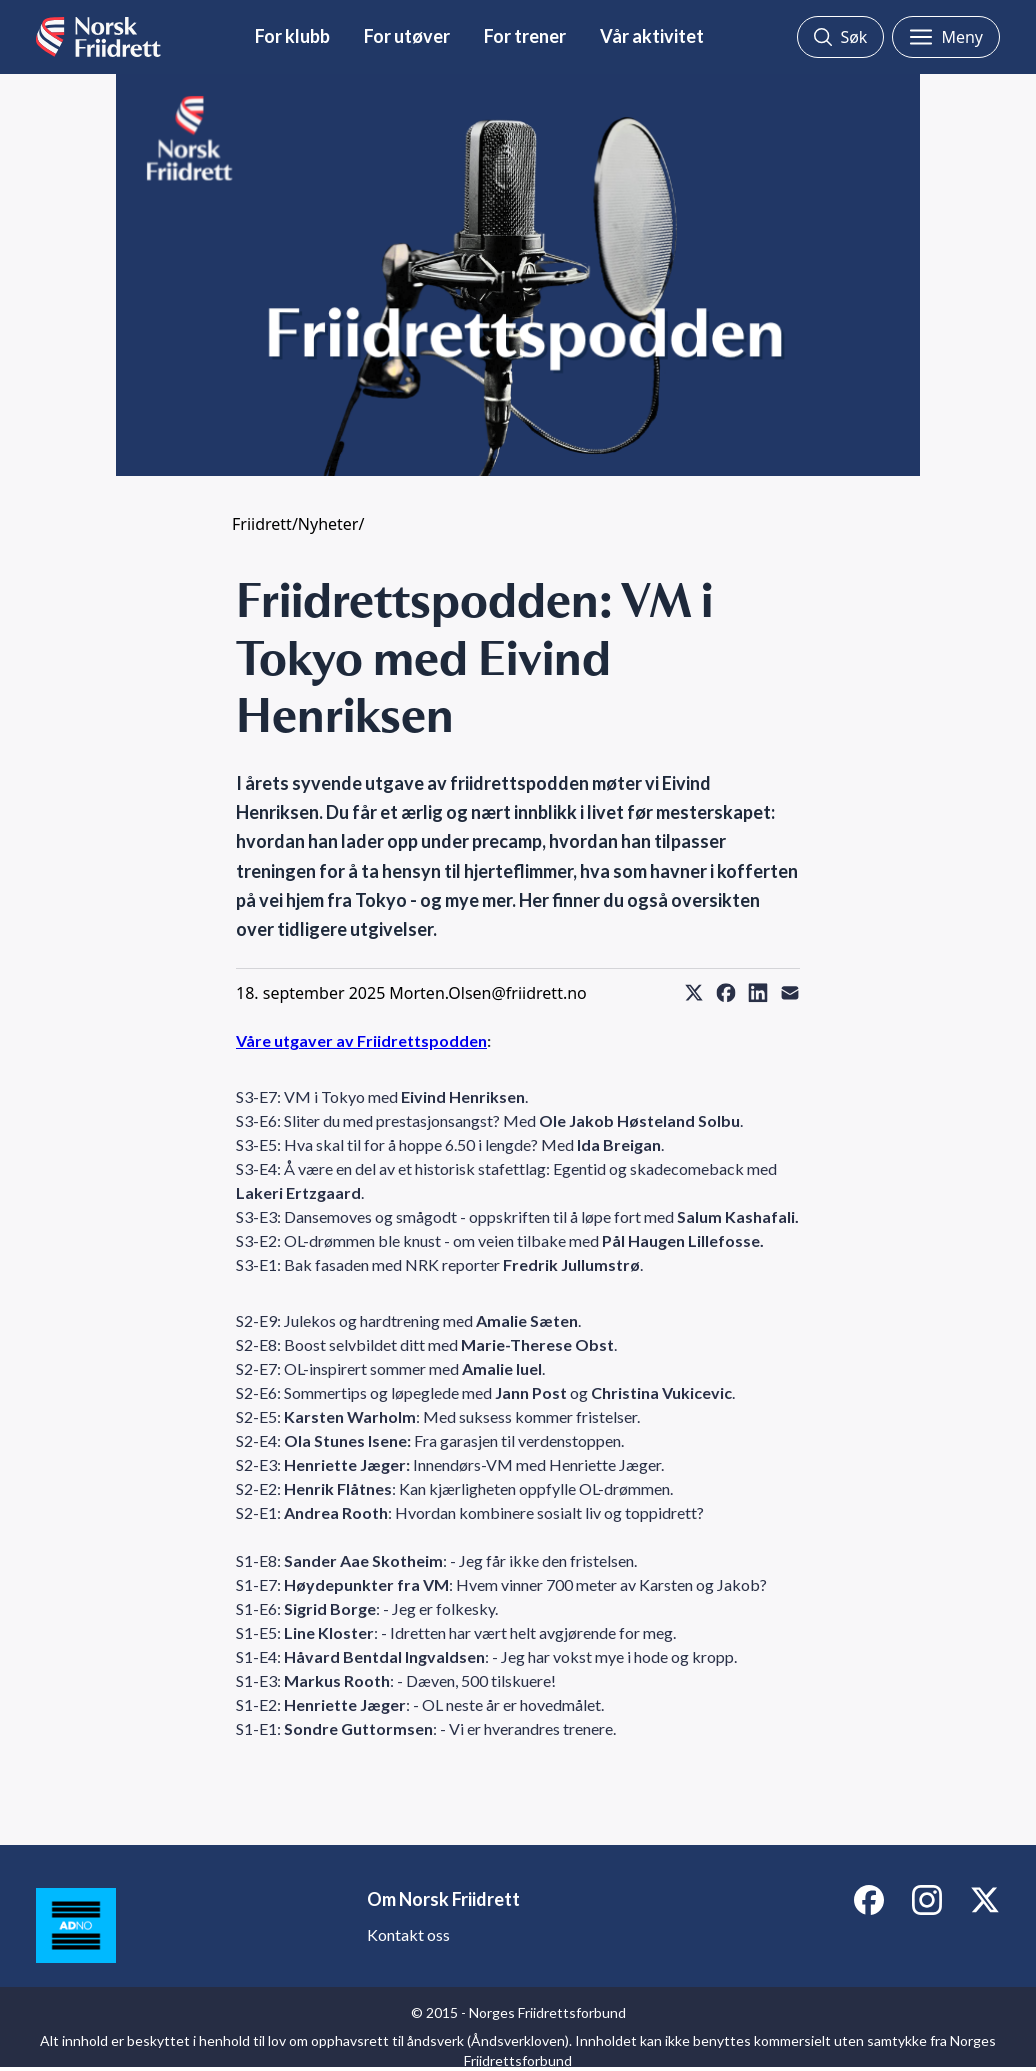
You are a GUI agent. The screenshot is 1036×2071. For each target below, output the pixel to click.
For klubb (292, 36)
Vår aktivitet (652, 36)
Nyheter (328, 524)
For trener (525, 36)
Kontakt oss (408, 1934)
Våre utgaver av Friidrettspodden (361, 1040)
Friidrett (262, 524)
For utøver (407, 36)
